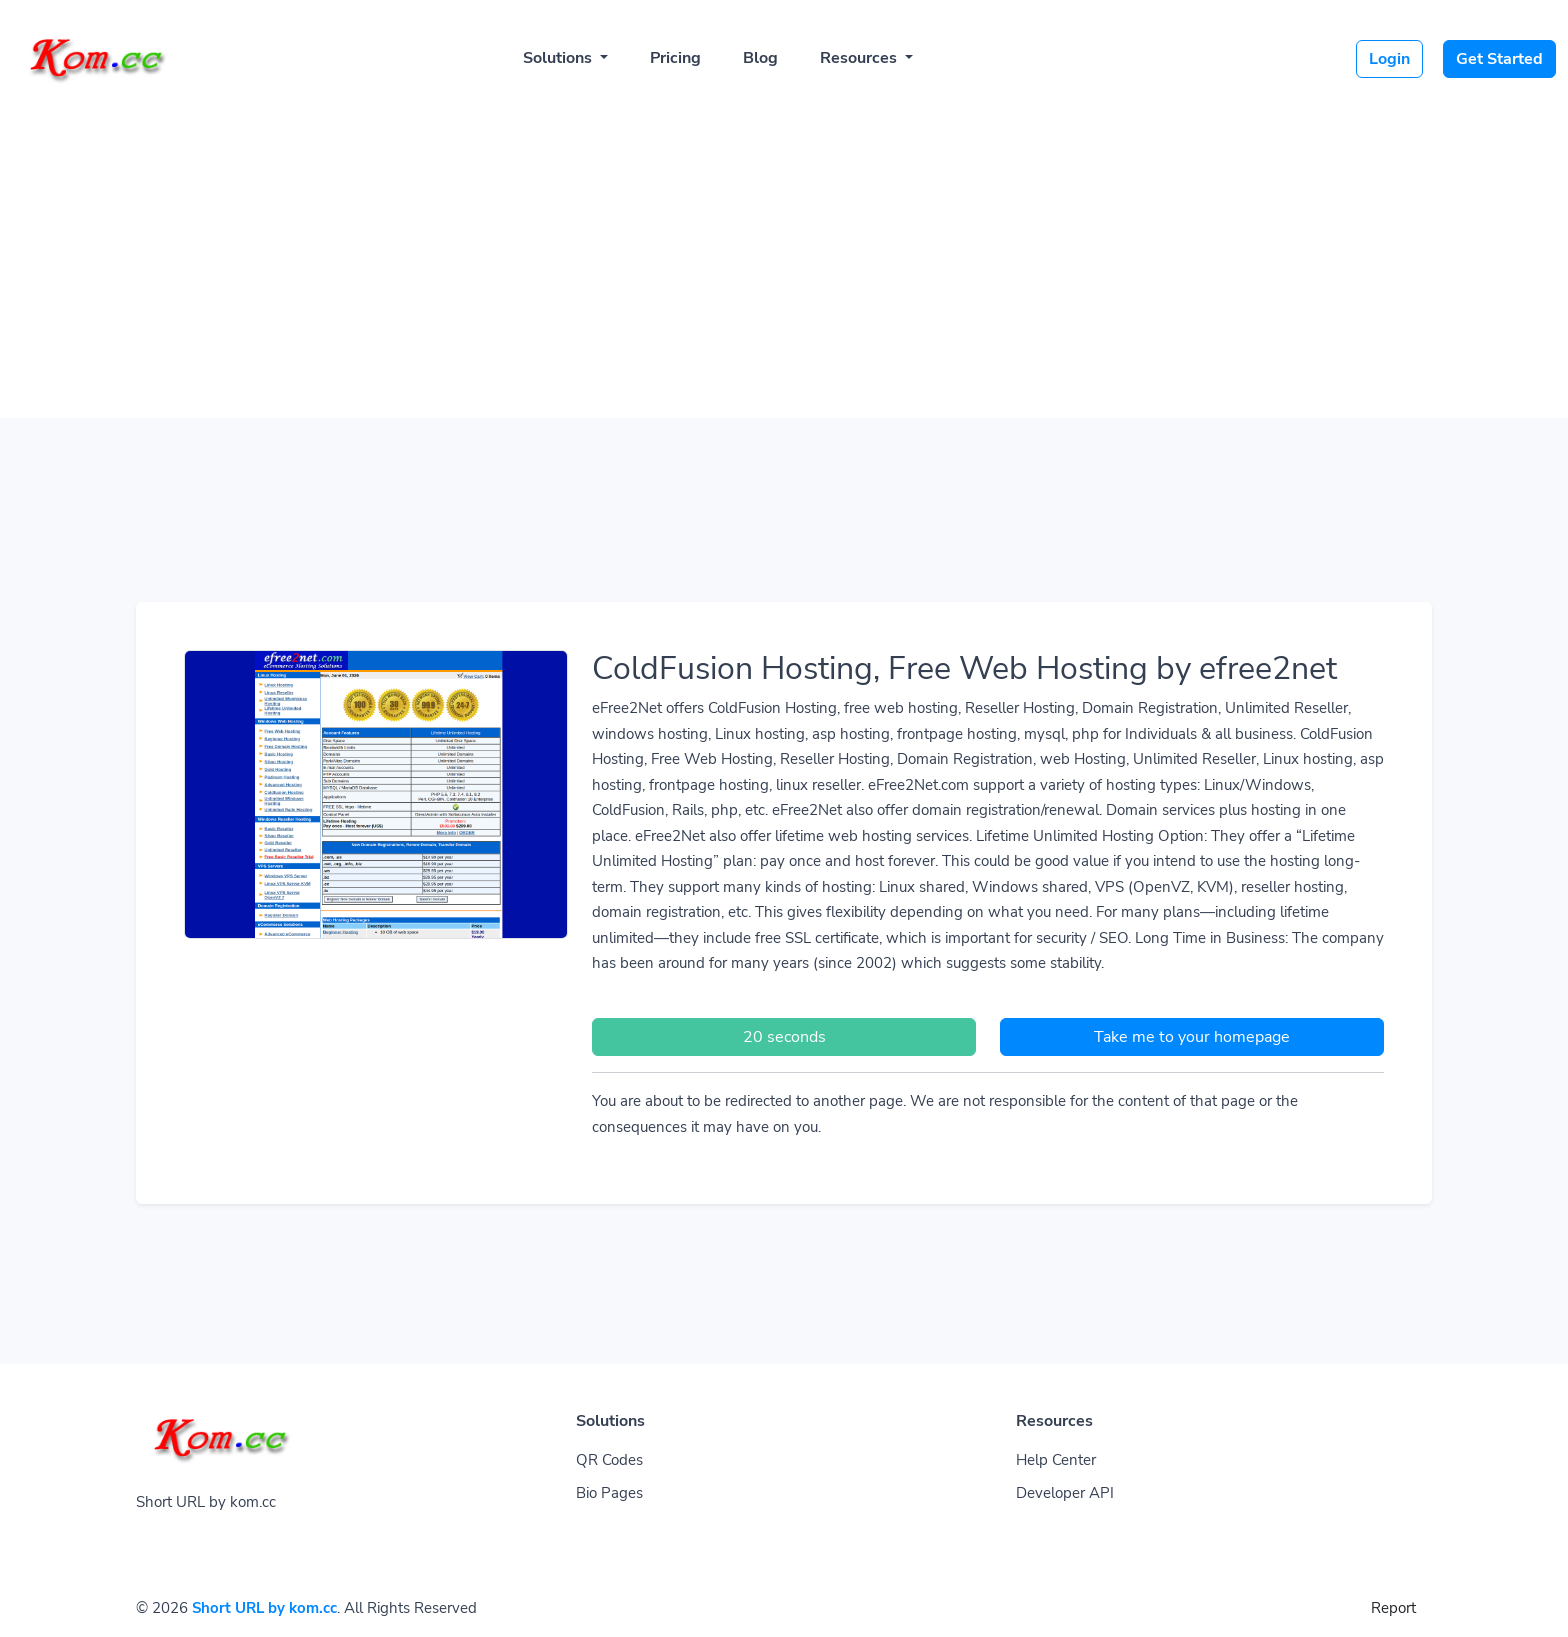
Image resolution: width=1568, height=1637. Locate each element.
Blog (760, 58)
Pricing (675, 58)
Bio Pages (609, 1493)
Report (1393, 1608)
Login (1389, 59)
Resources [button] (860, 58)
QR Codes (609, 1460)
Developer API (1065, 1493)
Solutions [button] (559, 58)
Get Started (1499, 59)
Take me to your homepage (1192, 1037)
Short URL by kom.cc (264, 1608)
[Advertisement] (784, 252)
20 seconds (784, 1037)
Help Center (1056, 1460)
